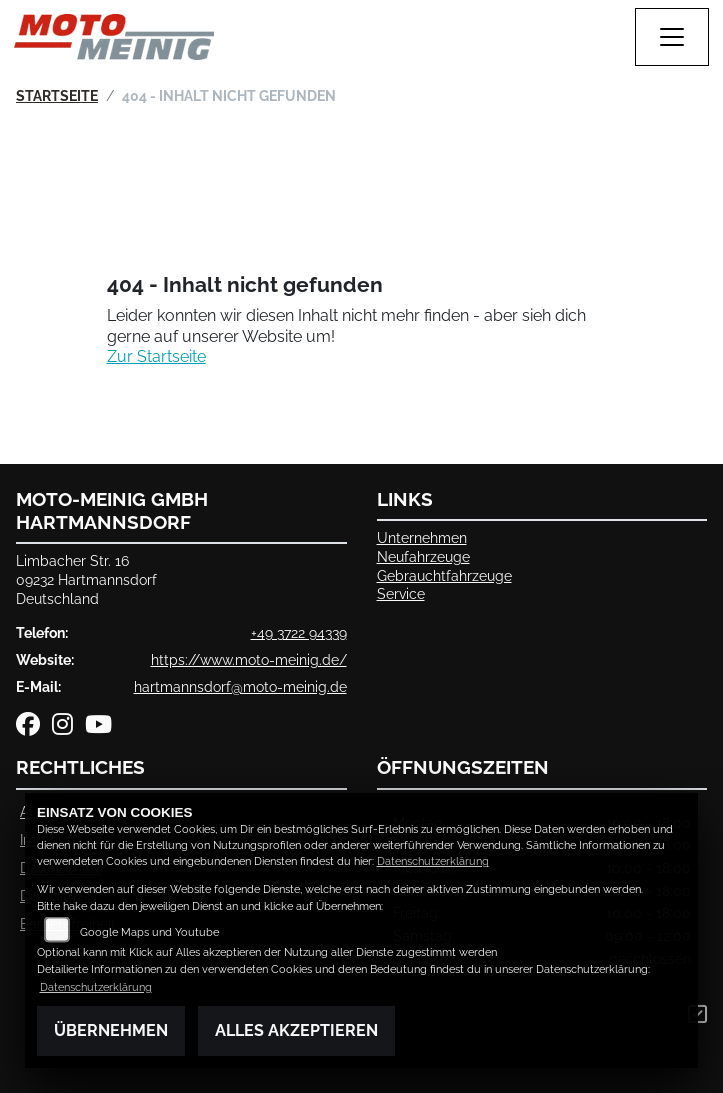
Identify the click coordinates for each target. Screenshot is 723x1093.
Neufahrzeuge (423, 556)
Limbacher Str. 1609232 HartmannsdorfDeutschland (86, 579)
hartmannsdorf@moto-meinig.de (240, 686)
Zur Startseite (156, 356)
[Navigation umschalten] (672, 37)
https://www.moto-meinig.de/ (249, 659)
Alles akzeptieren (296, 1030)
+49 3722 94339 (299, 632)
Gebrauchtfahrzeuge (444, 575)
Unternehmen (422, 537)
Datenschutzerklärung (433, 861)
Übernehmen (111, 1030)
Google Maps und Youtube (149, 932)
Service (401, 593)
